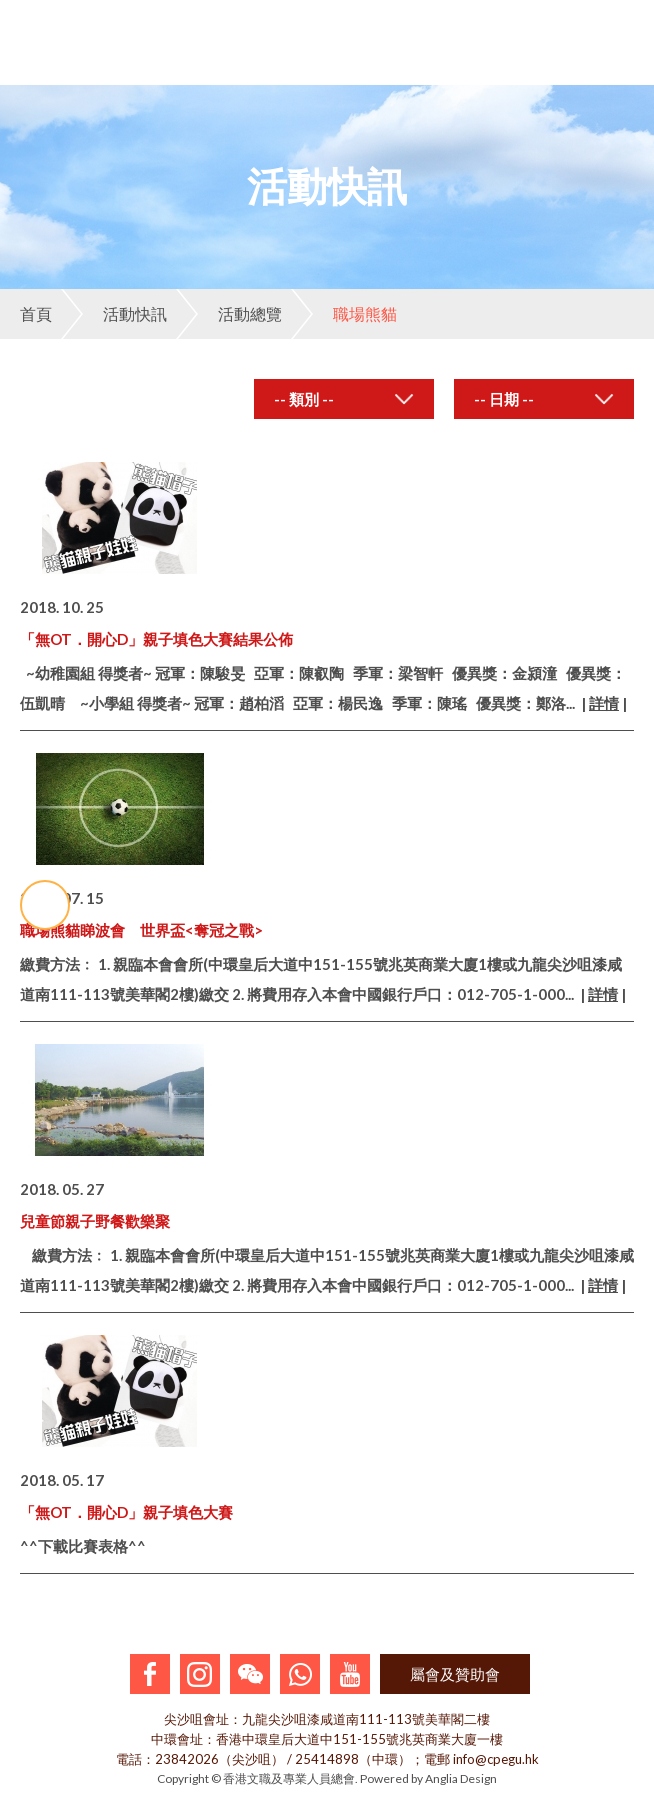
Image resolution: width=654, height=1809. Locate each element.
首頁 (36, 313)
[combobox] (344, 399)
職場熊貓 (344, 314)
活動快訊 (114, 314)
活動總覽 (229, 314)
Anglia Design (461, 1778)
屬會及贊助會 (455, 1674)
